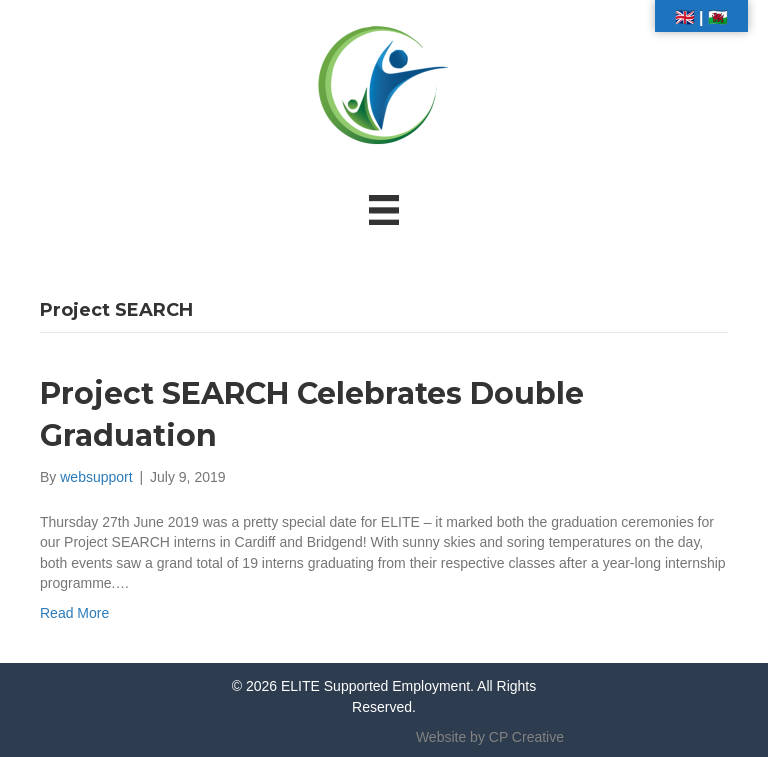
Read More (74, 613)
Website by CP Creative (490, 737)
